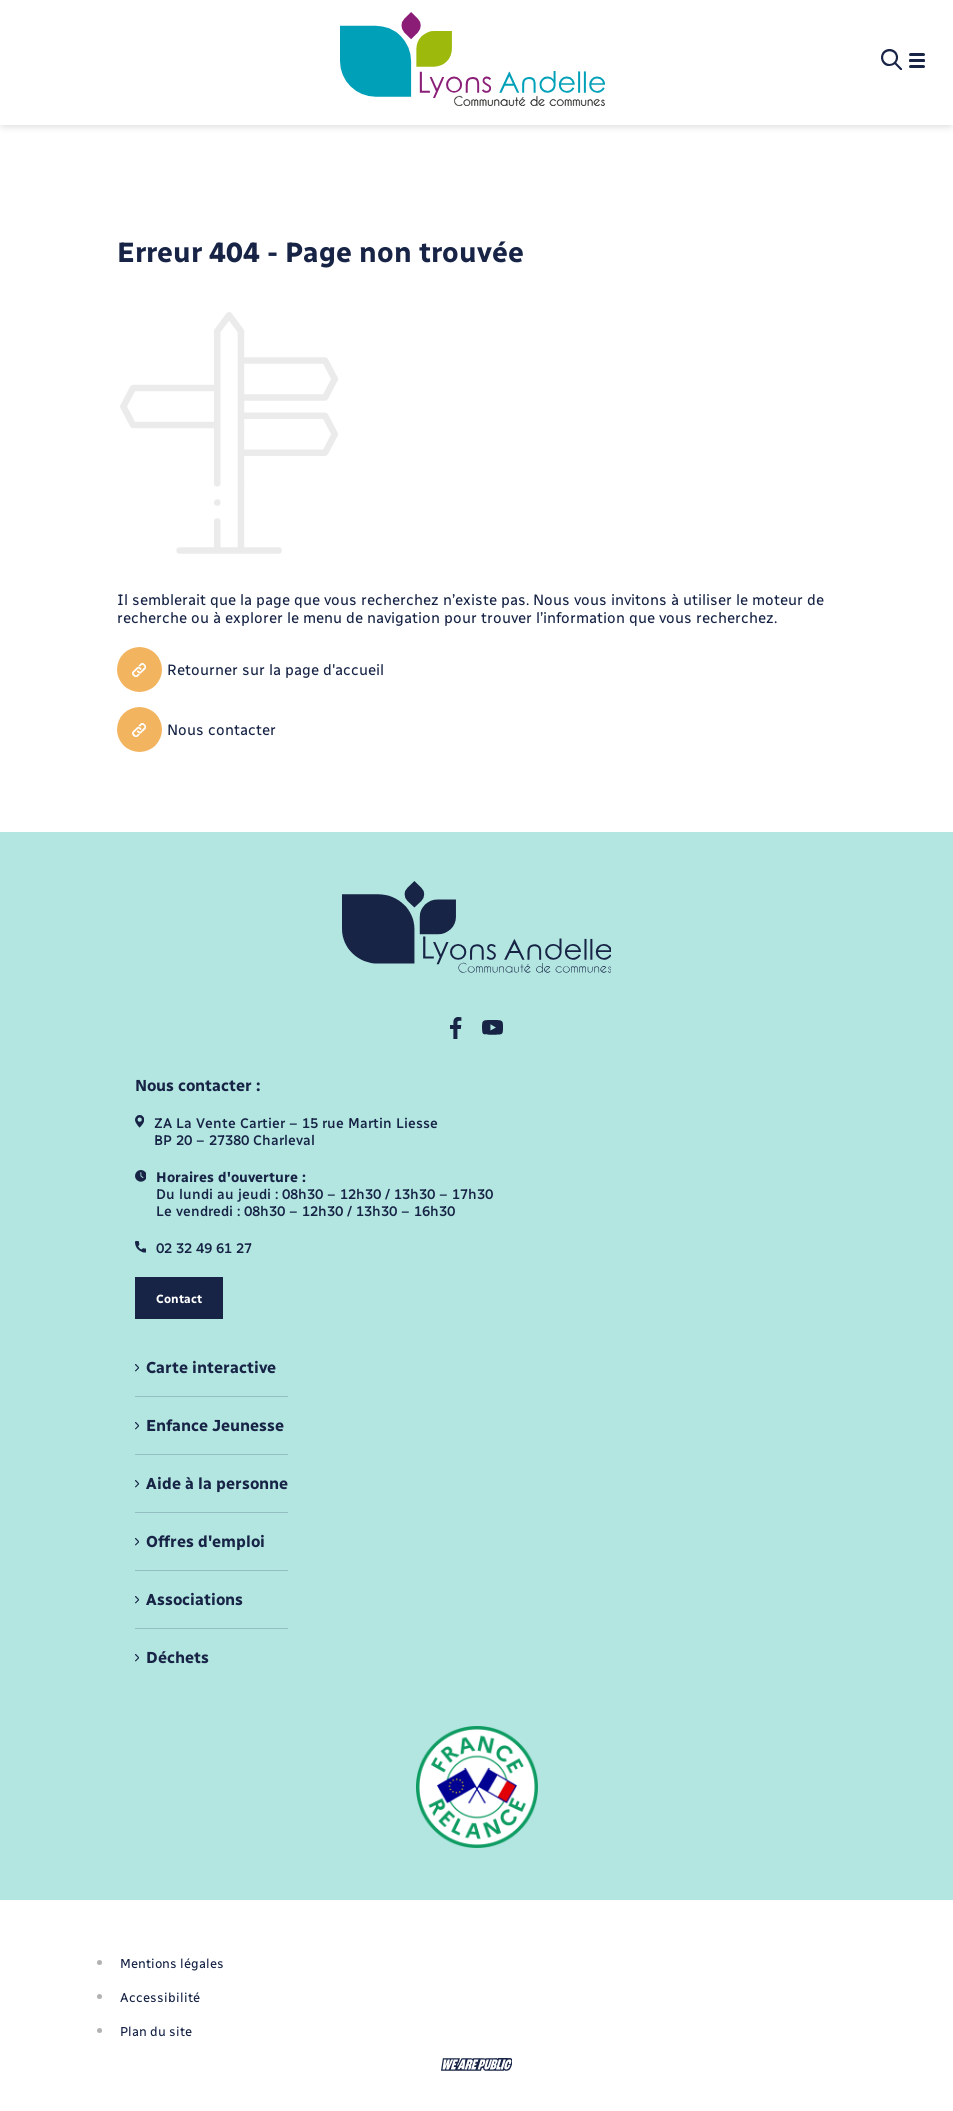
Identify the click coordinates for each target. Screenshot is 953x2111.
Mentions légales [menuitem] (172, 1963)
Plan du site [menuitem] (156, 2031)
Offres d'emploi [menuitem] (205, 1541)
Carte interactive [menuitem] (211, 1367)
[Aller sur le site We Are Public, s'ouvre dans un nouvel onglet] (477, 2064)
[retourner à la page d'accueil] (472, 61)
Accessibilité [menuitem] (160, 1997)
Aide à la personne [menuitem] (217, 1483)
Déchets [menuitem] (177, 1657)
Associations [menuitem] (194, 1599)
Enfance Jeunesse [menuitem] (215, 1425)
